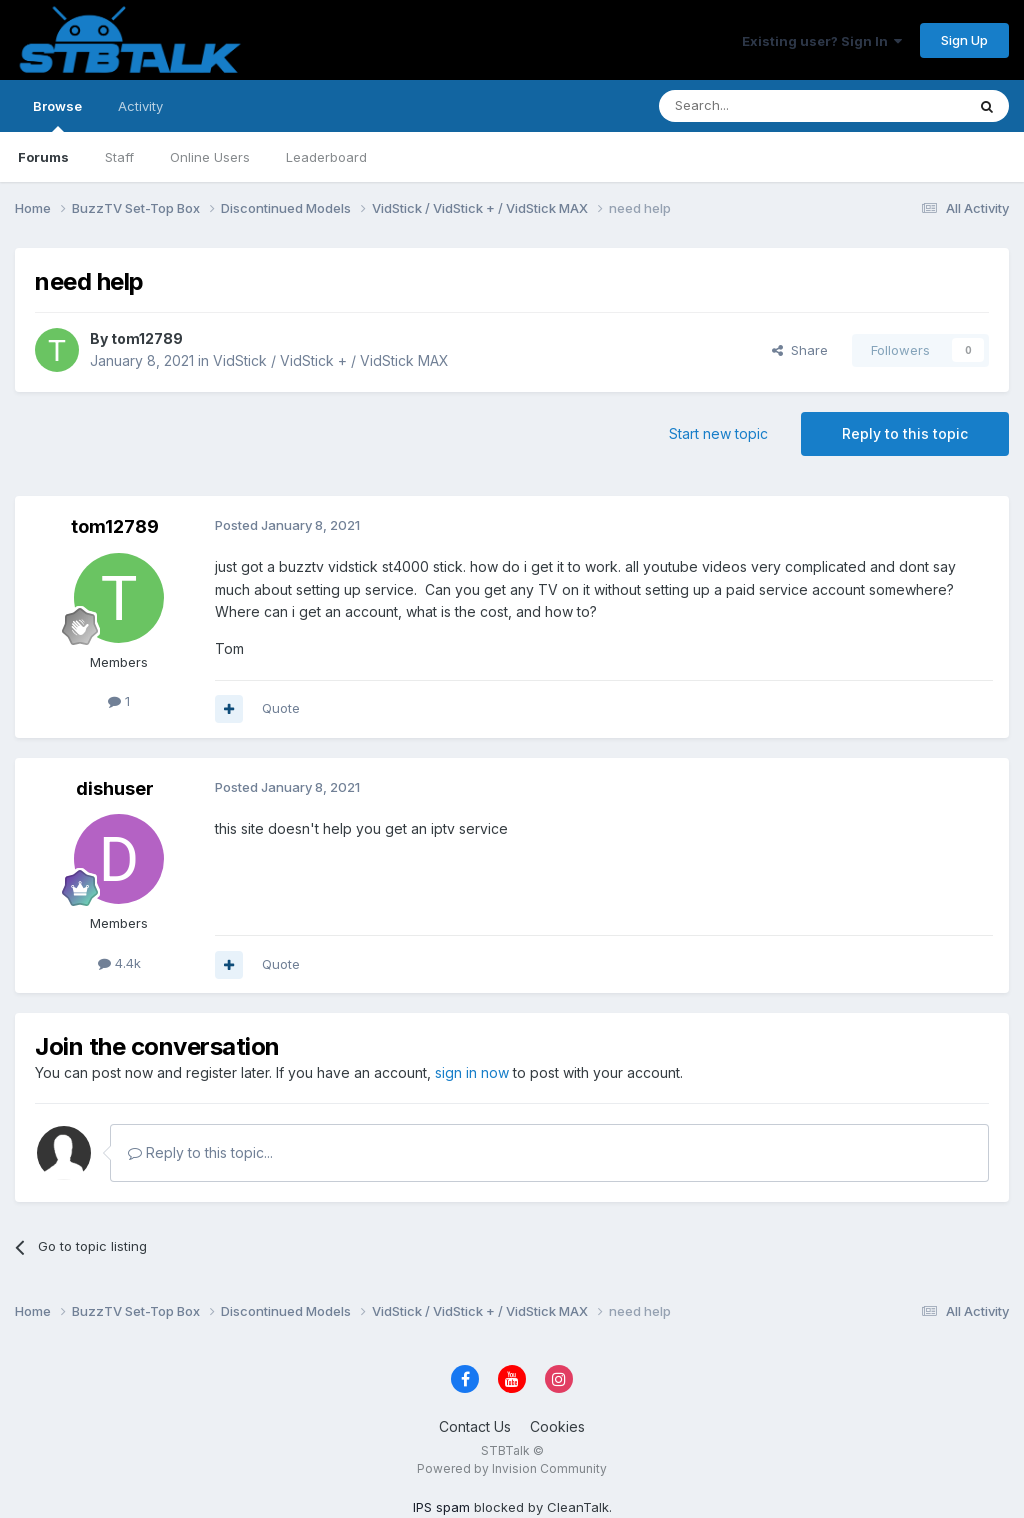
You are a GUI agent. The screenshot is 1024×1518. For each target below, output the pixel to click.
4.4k (119, 963)
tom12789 (147, 338)
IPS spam (441, 1507)
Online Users (210, 157)
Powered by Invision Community (512, 1468)
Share (800, 350)
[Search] (761, 106)
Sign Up (964, 40)
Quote (281, 708)
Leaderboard (326, 157)
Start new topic (718, 433)
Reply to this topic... (200, 1152)
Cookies (557, 1426)
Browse (57, 115)
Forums (43, 157)
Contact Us (475, 1426)
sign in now (472, 1072)
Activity (140, 106)
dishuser (115, 788)
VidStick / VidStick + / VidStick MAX (331, 360)
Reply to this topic (905, 433)
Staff (119, 157)
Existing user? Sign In (822, 41)
